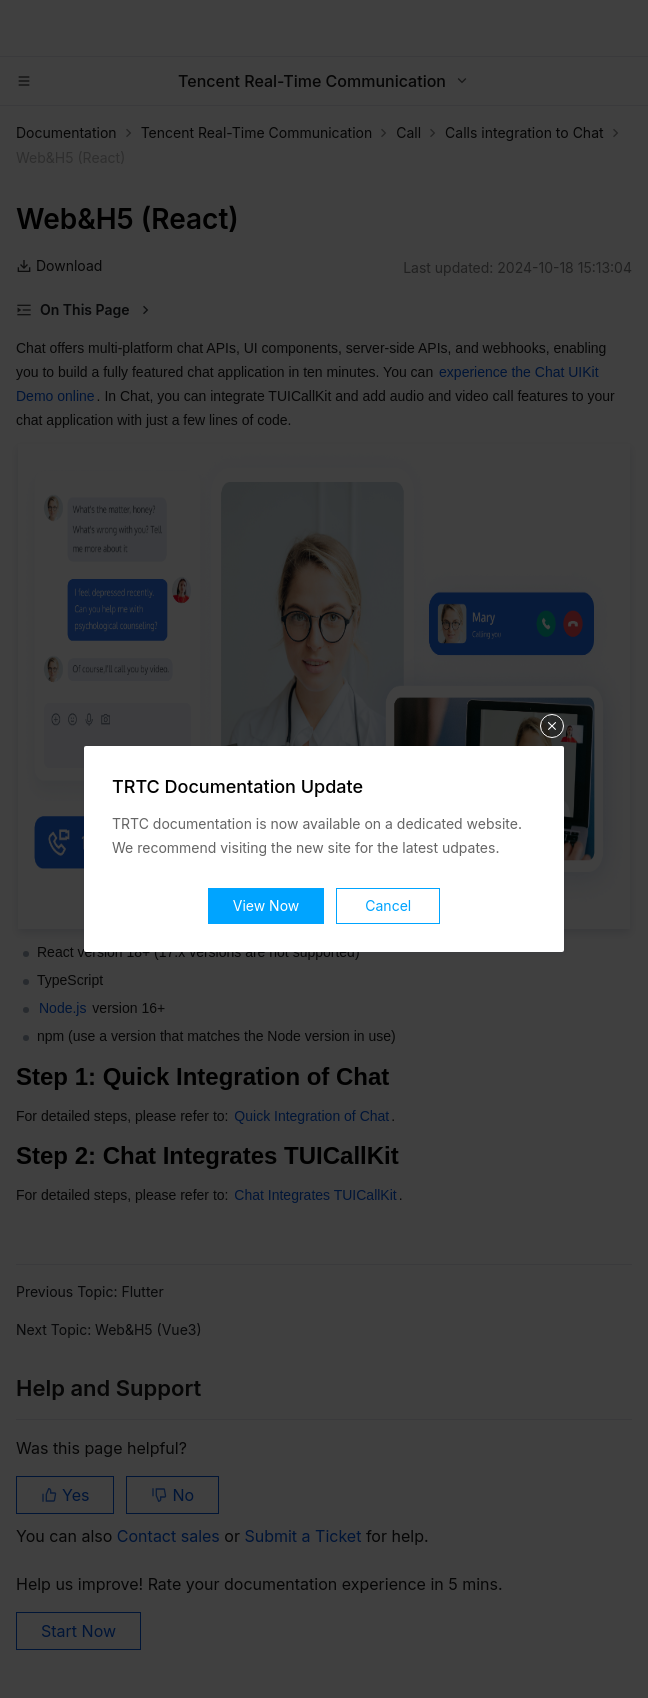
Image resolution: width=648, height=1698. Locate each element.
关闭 (552, 726)
